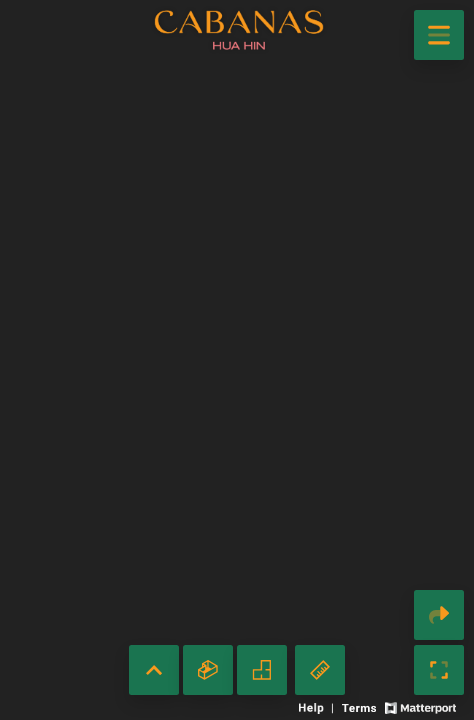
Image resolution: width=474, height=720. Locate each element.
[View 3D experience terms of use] (360, 706)
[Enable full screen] (439, 670)
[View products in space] (439, 35)
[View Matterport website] (420, 706)
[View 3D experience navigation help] (318, 706)
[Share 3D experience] (439, 615)
